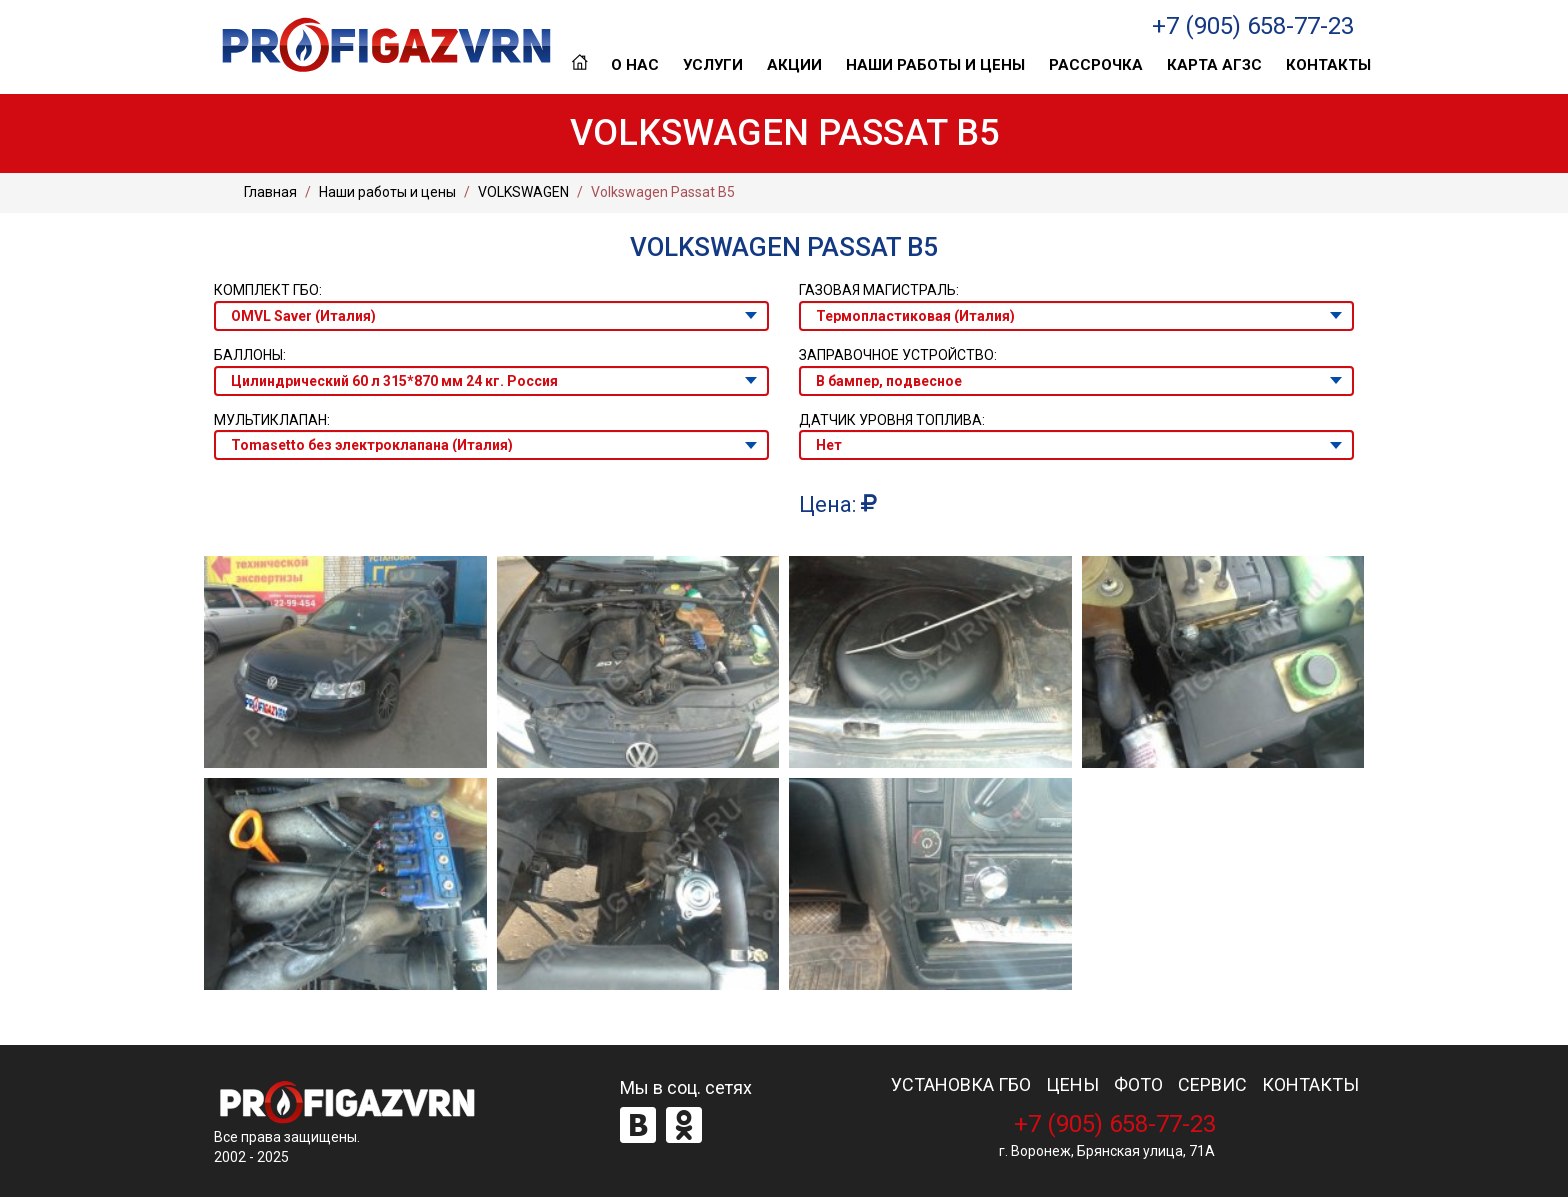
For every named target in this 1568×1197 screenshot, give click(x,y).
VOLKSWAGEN (523, 192)
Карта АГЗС (1214, 65)
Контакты (1328, 65)
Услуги (713, 65)
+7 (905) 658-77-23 (1253, 26)
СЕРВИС (1212, 1085)
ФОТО (1138, 1085)
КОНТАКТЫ (1310, 1085)
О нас (635, 65)
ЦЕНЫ (1072, 1085)
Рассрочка (1096, 65)
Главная (579, 65)
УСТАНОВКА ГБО (961, 1085)
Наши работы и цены (935, 65)
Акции (794, 65)
